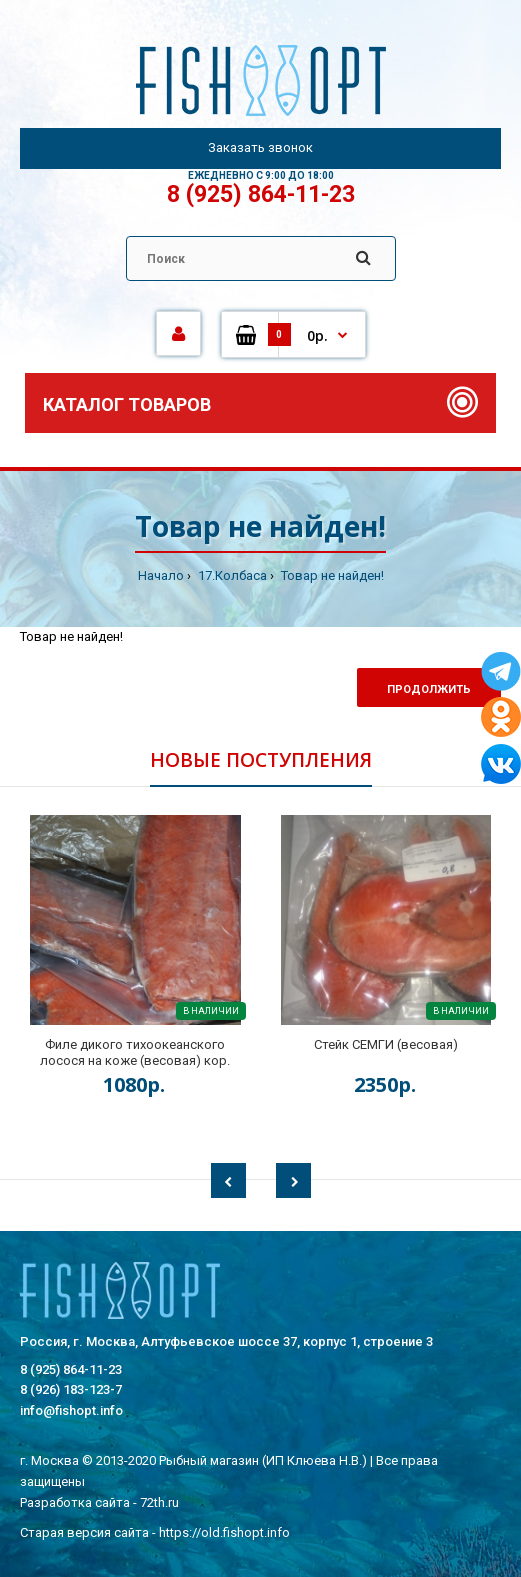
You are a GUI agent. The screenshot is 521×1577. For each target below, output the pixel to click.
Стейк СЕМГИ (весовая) (386, 1044)
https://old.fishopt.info (224, 1532)
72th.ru (159, 1502)
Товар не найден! (331, 575)
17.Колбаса (231, 575)
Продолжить (429, 689)
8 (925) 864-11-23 (261, 194)
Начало (161, 575)
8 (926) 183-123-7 (71, 1389)
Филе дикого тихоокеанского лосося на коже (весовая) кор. (135, 1052)
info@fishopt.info (71, 1410)
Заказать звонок (260, 147)
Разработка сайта (75, 1502)
